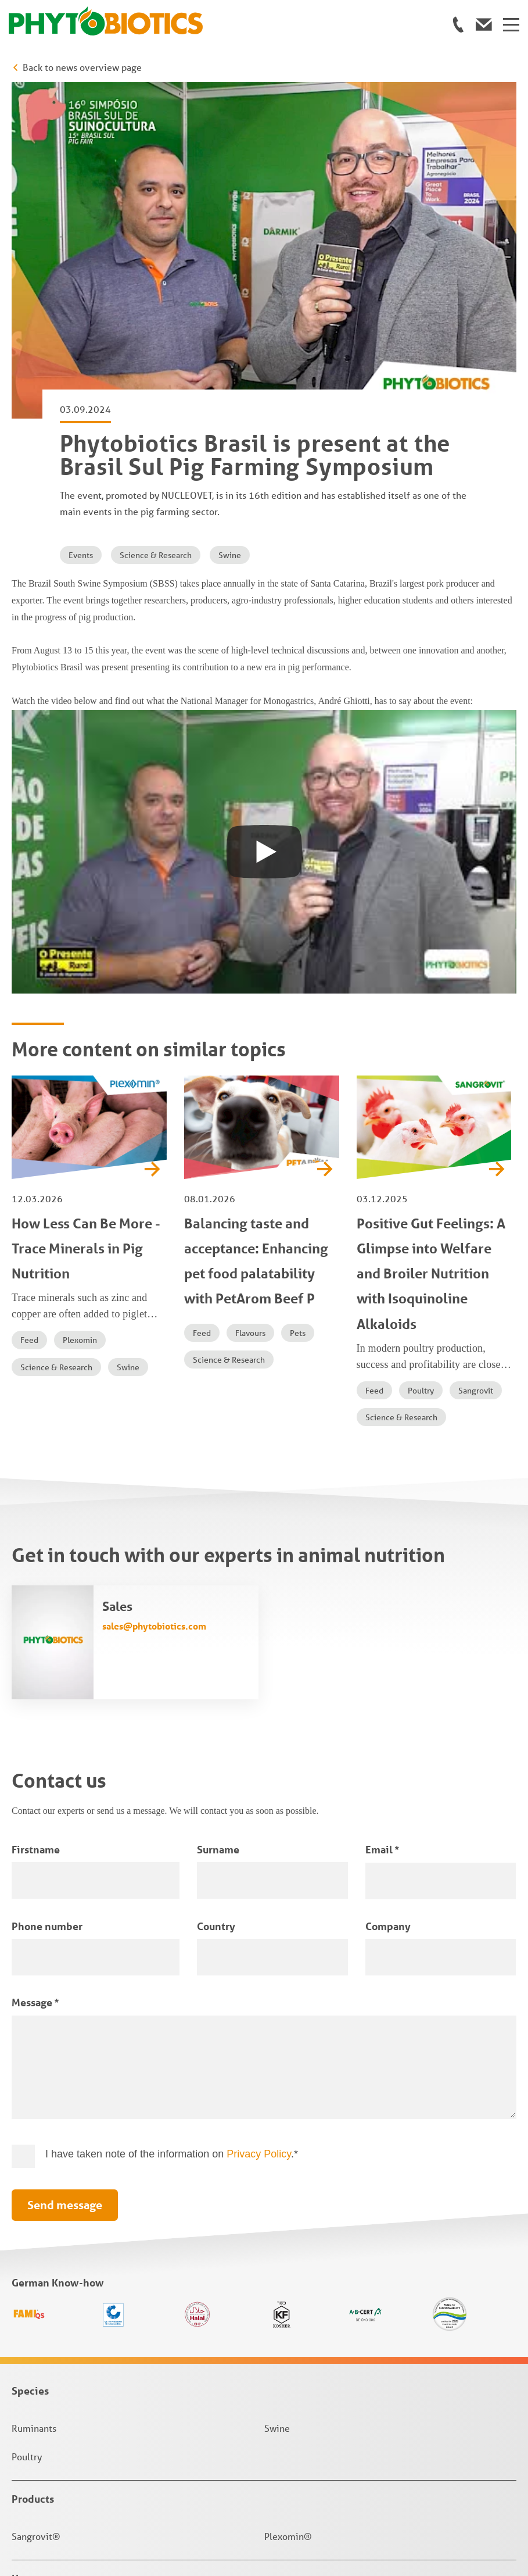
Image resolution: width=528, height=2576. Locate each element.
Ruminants (34, 2108)
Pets (298, 1013)
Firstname (36, 1529)
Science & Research (156, 235)
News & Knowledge (58, 2332)
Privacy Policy (259, 1834)
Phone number (47, 1606)
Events (81, 235)
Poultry (421, 1071)
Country (216, 1606)
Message (35, 1682)
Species (30, 2070)
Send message (64, 1885)
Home (25, 2258)
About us (32, 2369)
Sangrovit (475, 1071)
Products (33, 2179)
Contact (30, 2295)
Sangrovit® (36, 2216)
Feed (29, 1020)
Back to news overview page (82, 67)
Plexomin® (288, 2216)
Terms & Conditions (53, 2504)
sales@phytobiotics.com (154, 1306)
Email (382, 1529)
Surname (218, 1529)
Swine (229, 235)
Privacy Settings (47, 2538)
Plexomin (80, 1020)
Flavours (250, 1013)
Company (388, 1606)
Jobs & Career (44, 2406)
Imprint (28, 2486)
